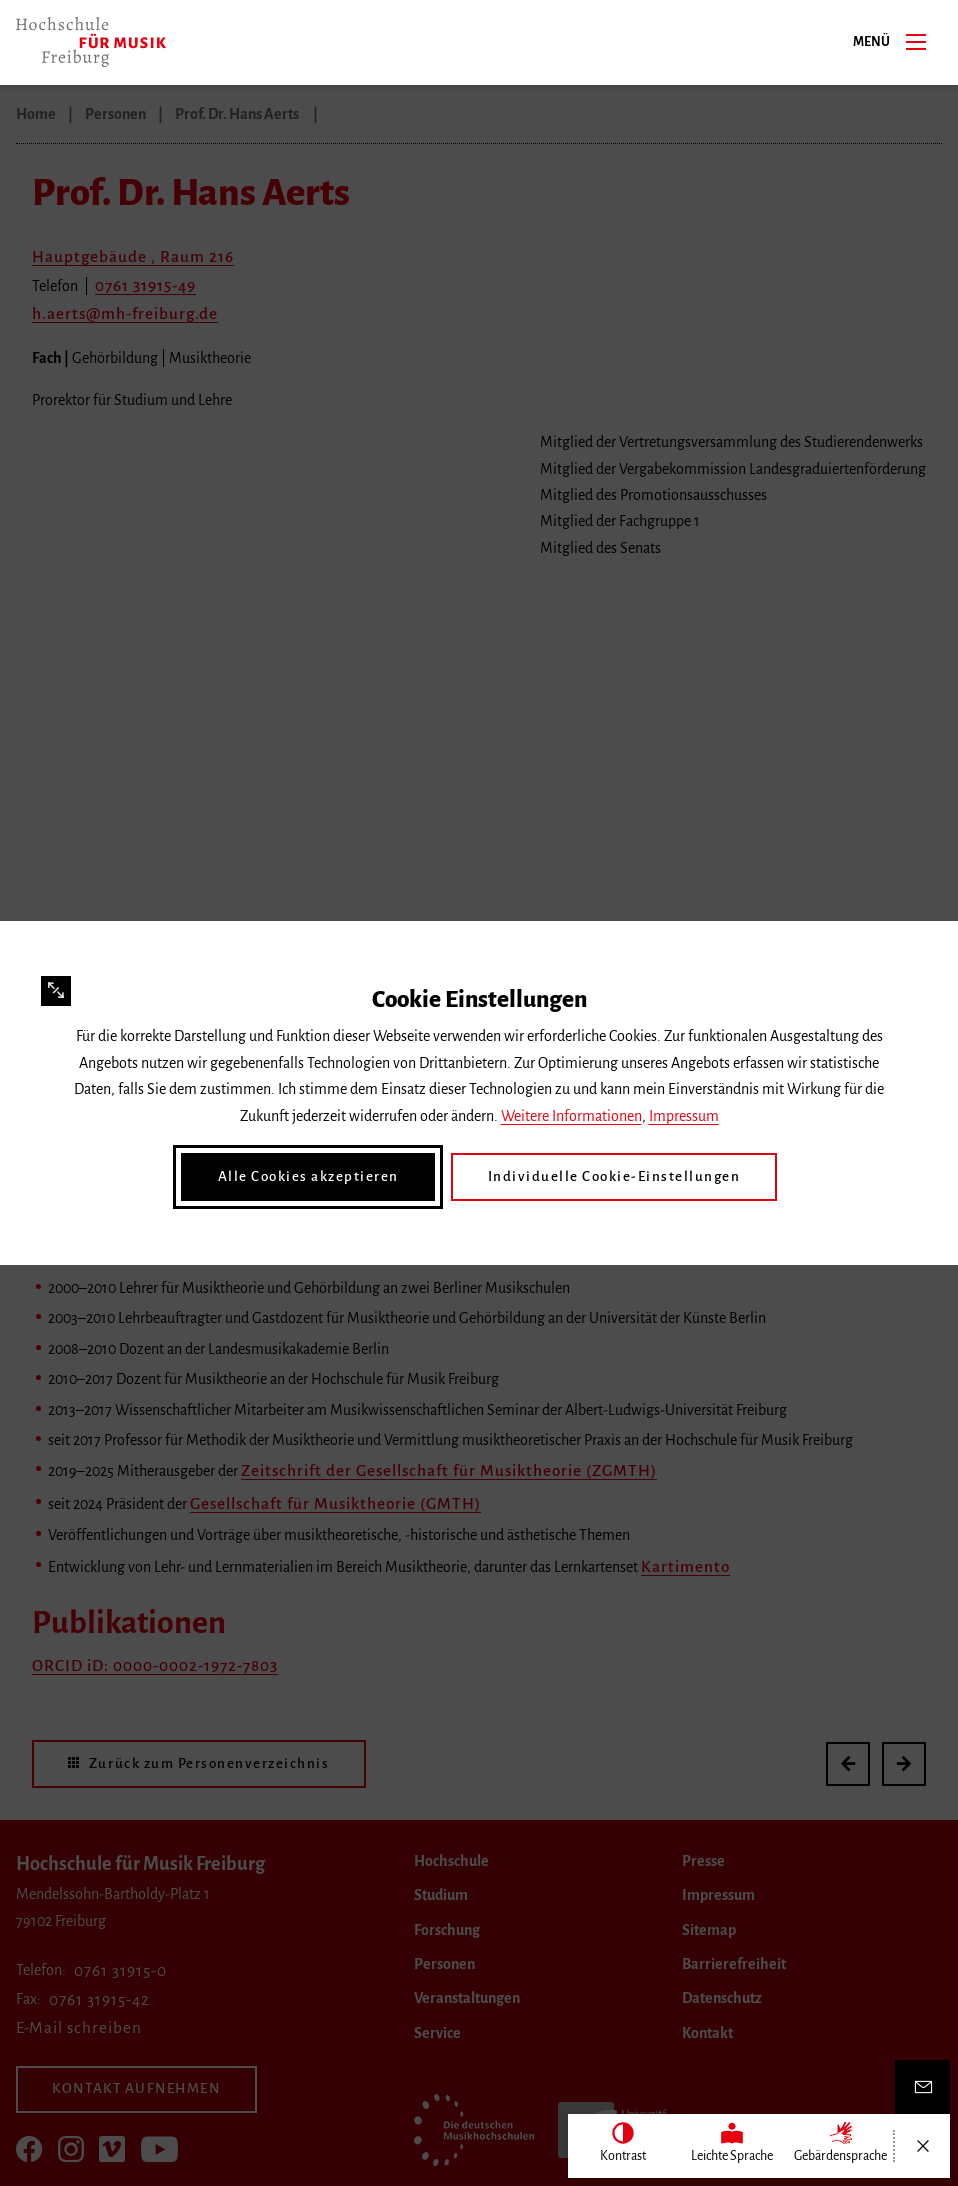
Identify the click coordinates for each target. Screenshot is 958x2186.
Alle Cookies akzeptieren (319, 1177)
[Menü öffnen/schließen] (922, 2146)
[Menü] (916, 41)
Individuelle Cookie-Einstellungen (607, 1177)
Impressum (684, 1117)
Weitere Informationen (571, 1117)
